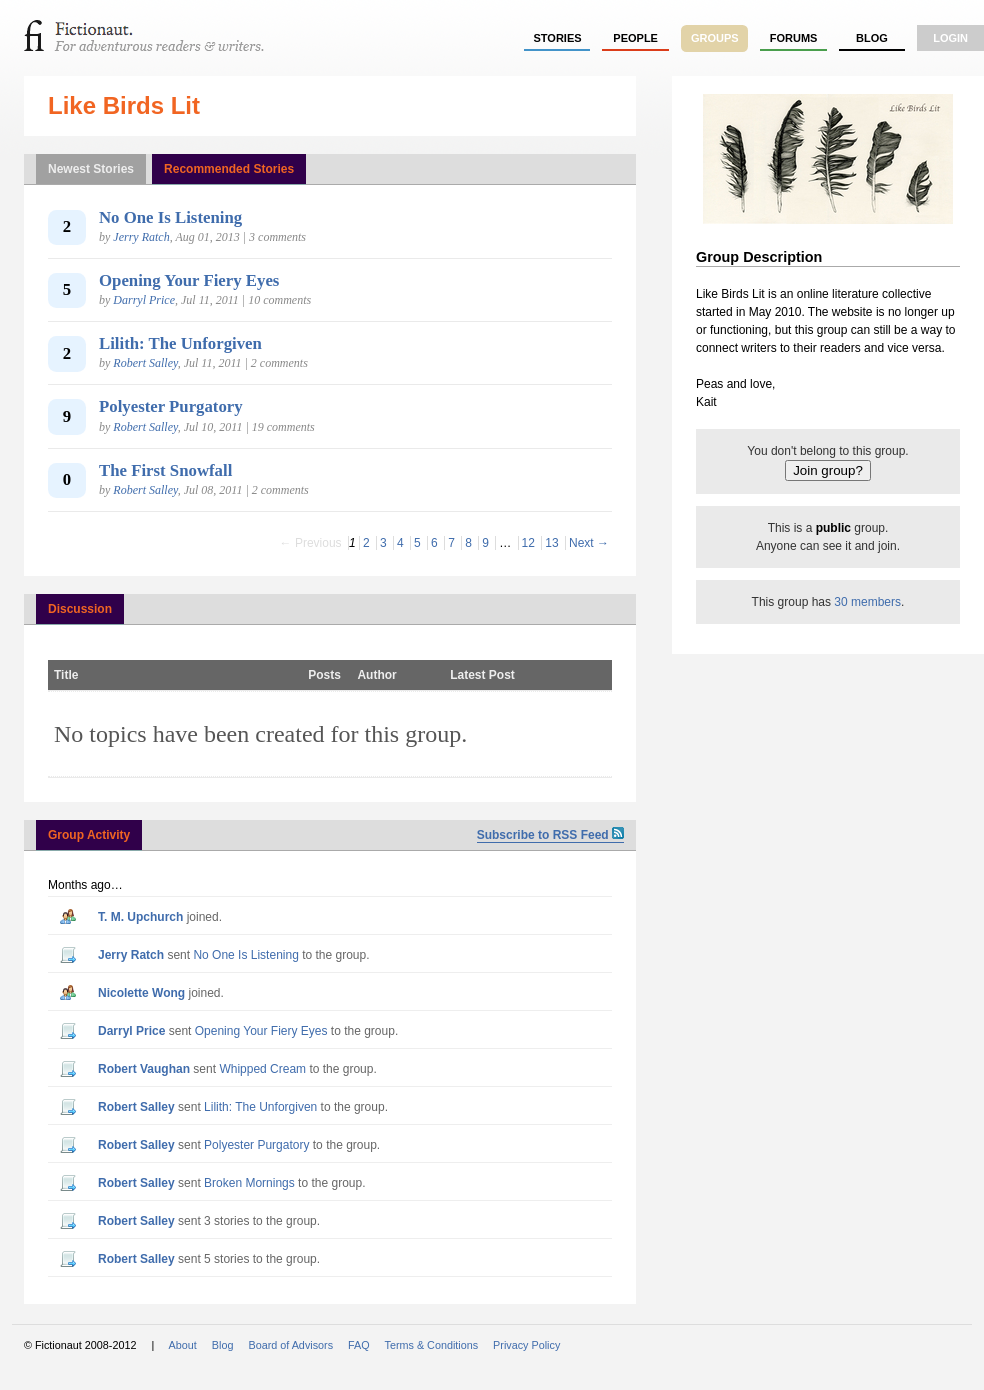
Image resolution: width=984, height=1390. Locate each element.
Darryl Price (144, 300)
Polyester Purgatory (171, 406)
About (183, 1345)
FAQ (359, 1345)
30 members (867, 602)
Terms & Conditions (432, 1345)
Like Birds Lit (124, 105)
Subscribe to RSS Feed (550, 835)
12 (528, 543)
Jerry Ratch (141, 237)
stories (558, 38)
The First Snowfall (165, 470)
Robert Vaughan (144, 1069)
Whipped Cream (262, 1069)
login (950, 38)
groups (715, 38)
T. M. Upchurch (140, 917)
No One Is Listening (170, 217)
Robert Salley (145, 363)
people (635, 38)
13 (551, 543)
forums (794, 38)
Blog (872, 38)
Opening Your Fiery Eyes (189, 280)
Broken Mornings (249, 1183)
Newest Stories (91, 169)
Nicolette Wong (141, 993)
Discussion (80, 609)
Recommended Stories (229, 169)
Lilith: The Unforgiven (180, 343)
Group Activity (89, 835)
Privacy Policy (526, 1345)
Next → (589, 543)
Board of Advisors (290, 1345)
